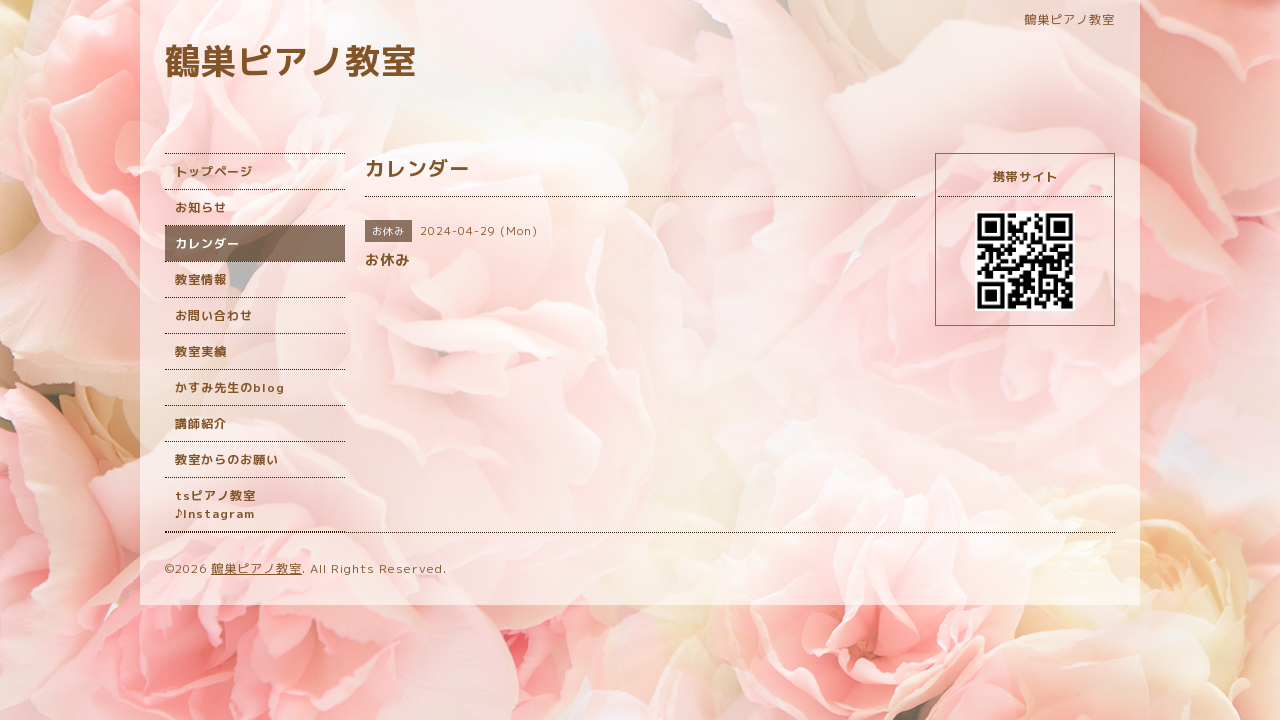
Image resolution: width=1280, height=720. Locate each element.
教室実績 (201, 351)
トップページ (214, 171)
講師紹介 (201, 423)
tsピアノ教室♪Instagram (215, 504)
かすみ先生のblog (230, 387)
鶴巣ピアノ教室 (291, 60)
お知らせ (201, 207)
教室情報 (201, 279)
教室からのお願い (227, 459)
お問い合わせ (214, 315)
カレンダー (207, 243)
